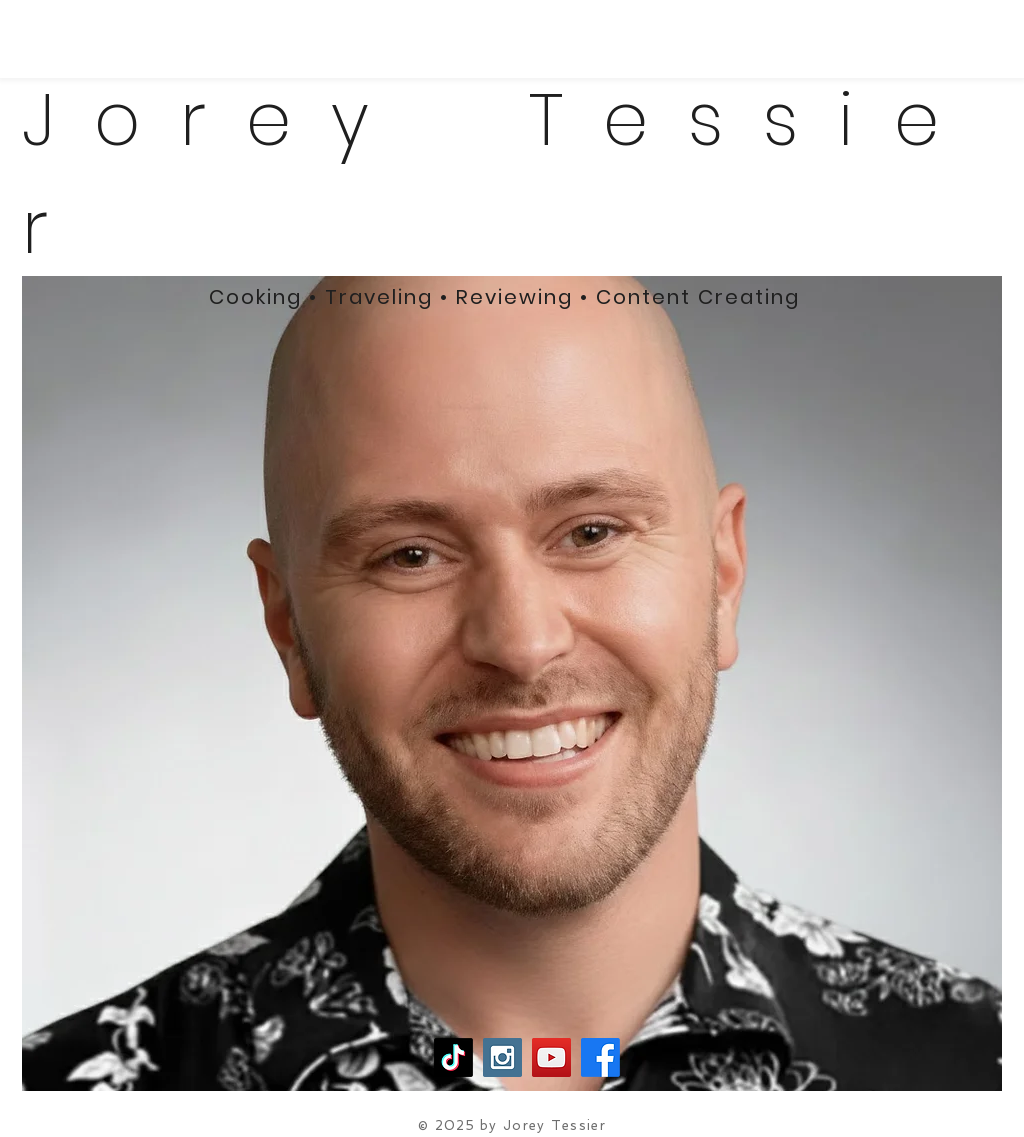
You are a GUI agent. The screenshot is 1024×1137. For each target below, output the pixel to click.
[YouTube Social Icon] (551, 1057)
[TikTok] (453, 1057)
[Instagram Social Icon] (502, 1057)
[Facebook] (600, 1057)
